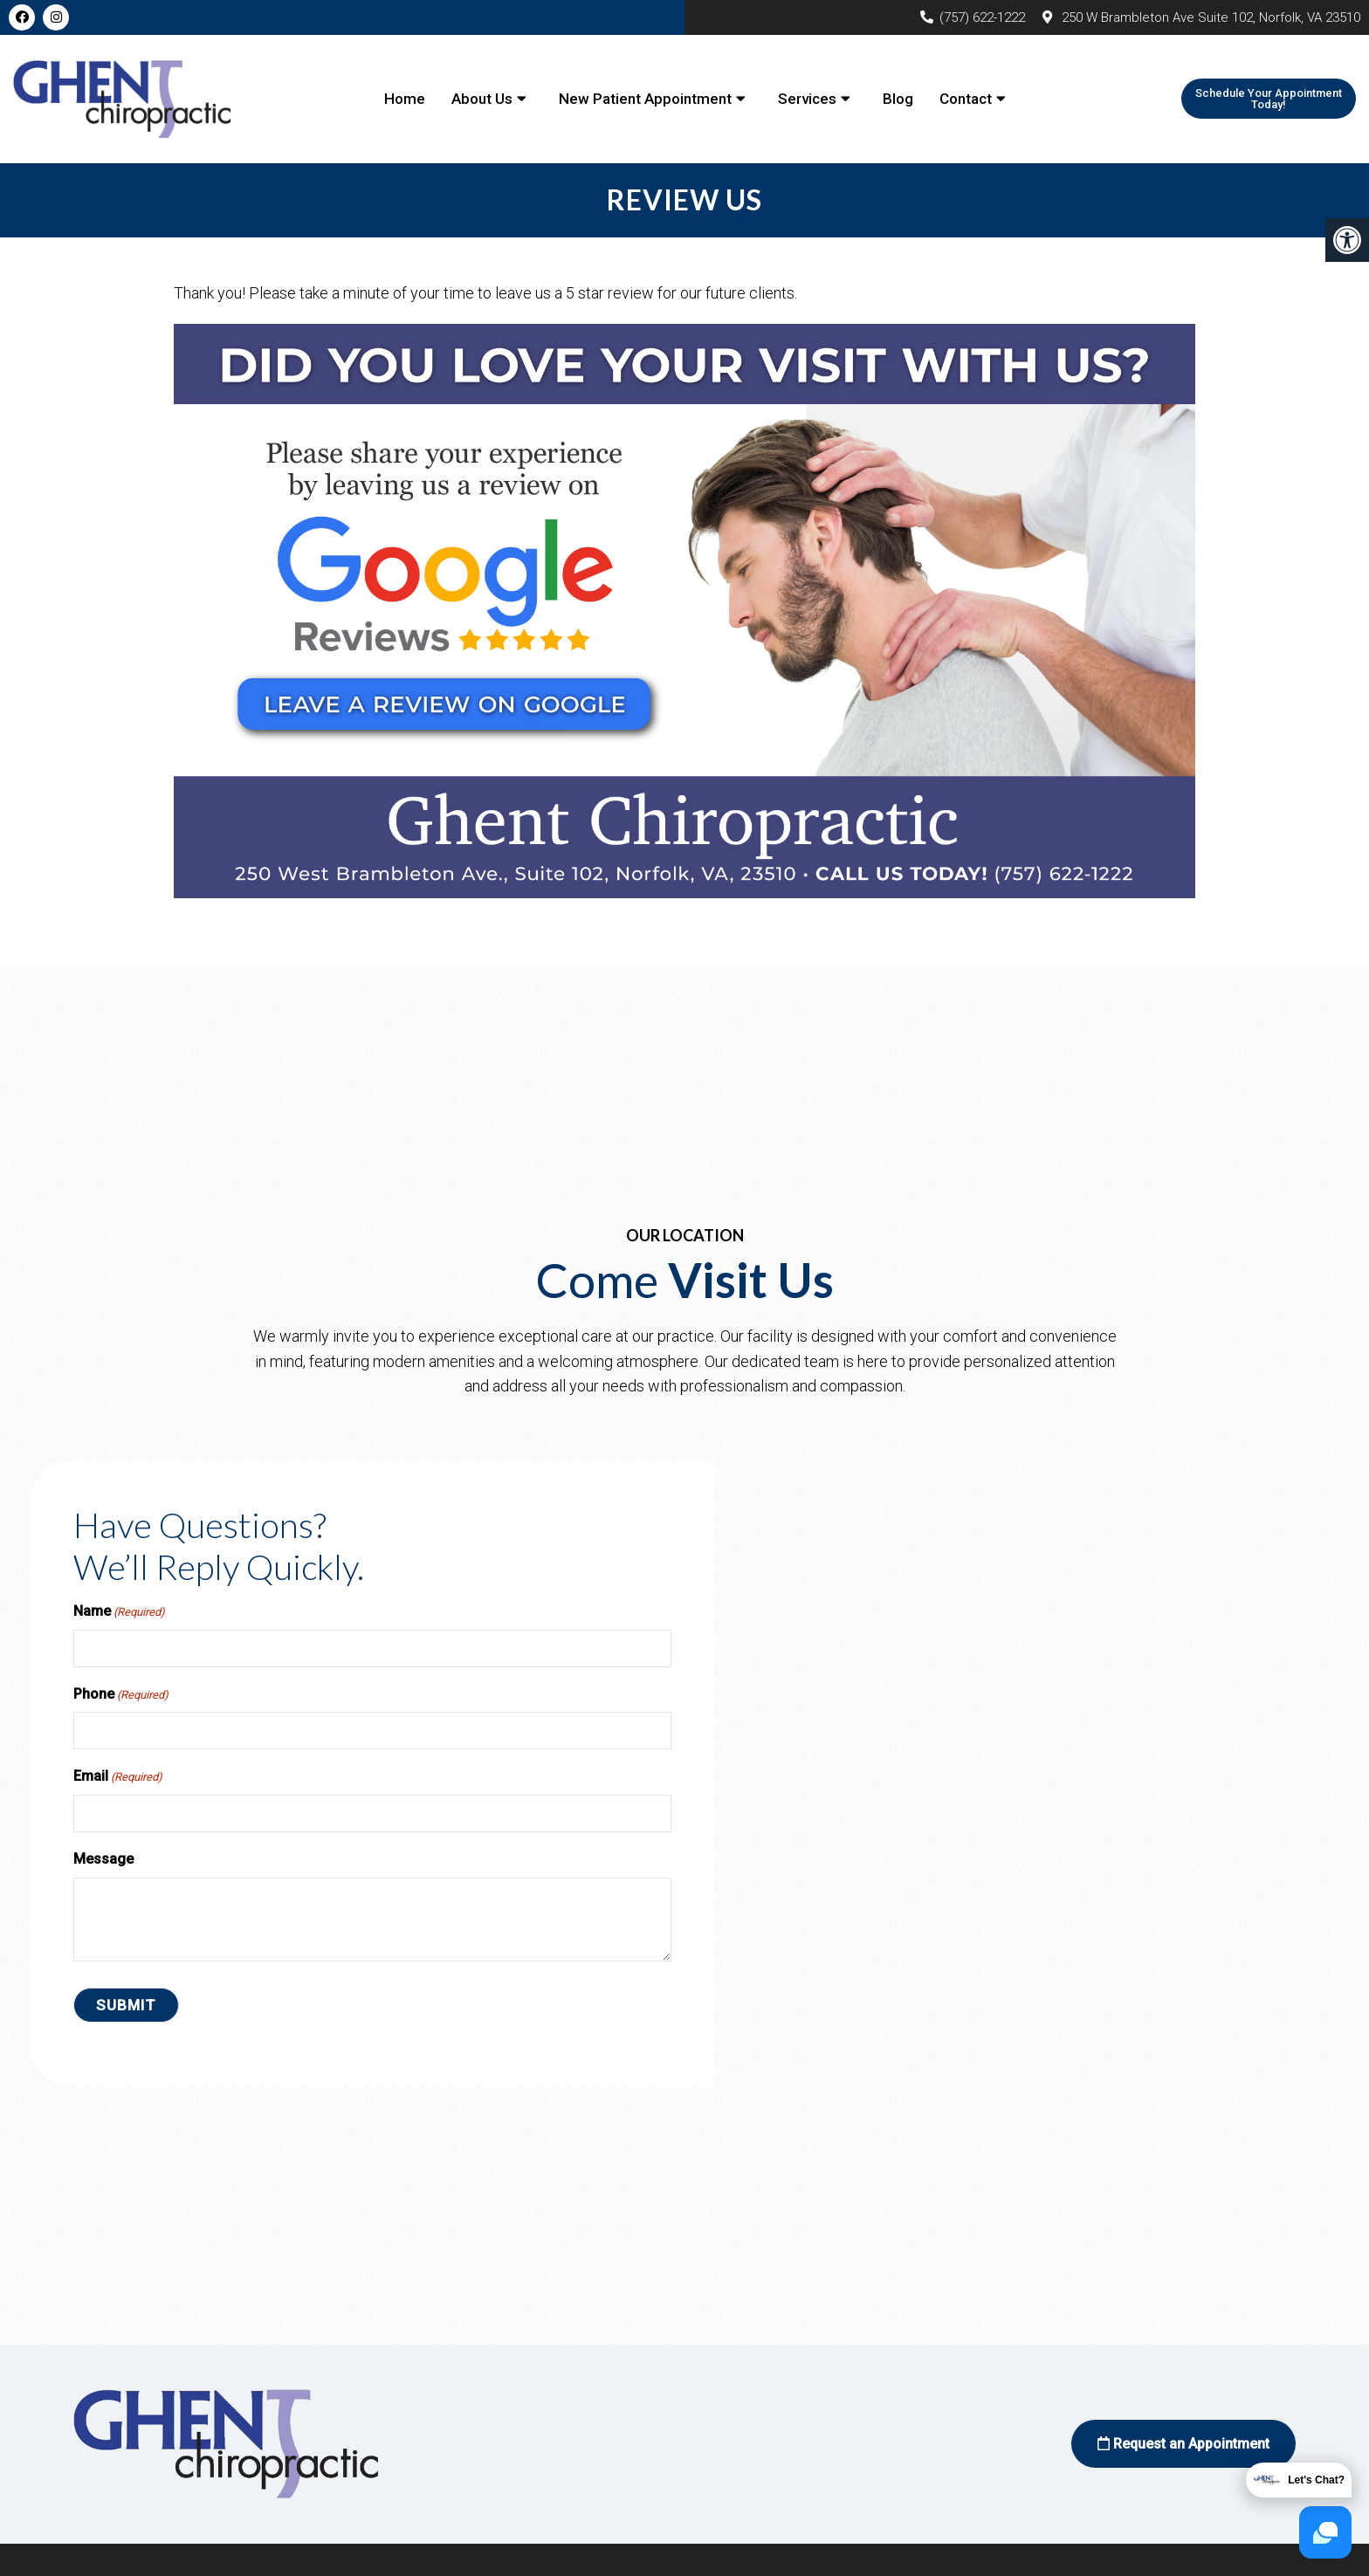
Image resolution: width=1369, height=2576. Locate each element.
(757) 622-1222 (982, 17)
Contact (965, 98)
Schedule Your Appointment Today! (1268, 98)
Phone (121, 1695)
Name (119, 1612)
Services (807, 98)
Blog (898, 98)
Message (103, 1859)
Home (404, 98)
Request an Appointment (1183, 2443)
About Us (482, 98)
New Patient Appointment (645, 98)
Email (117, 1777)
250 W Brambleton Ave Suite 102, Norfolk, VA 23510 (1211, 17)
